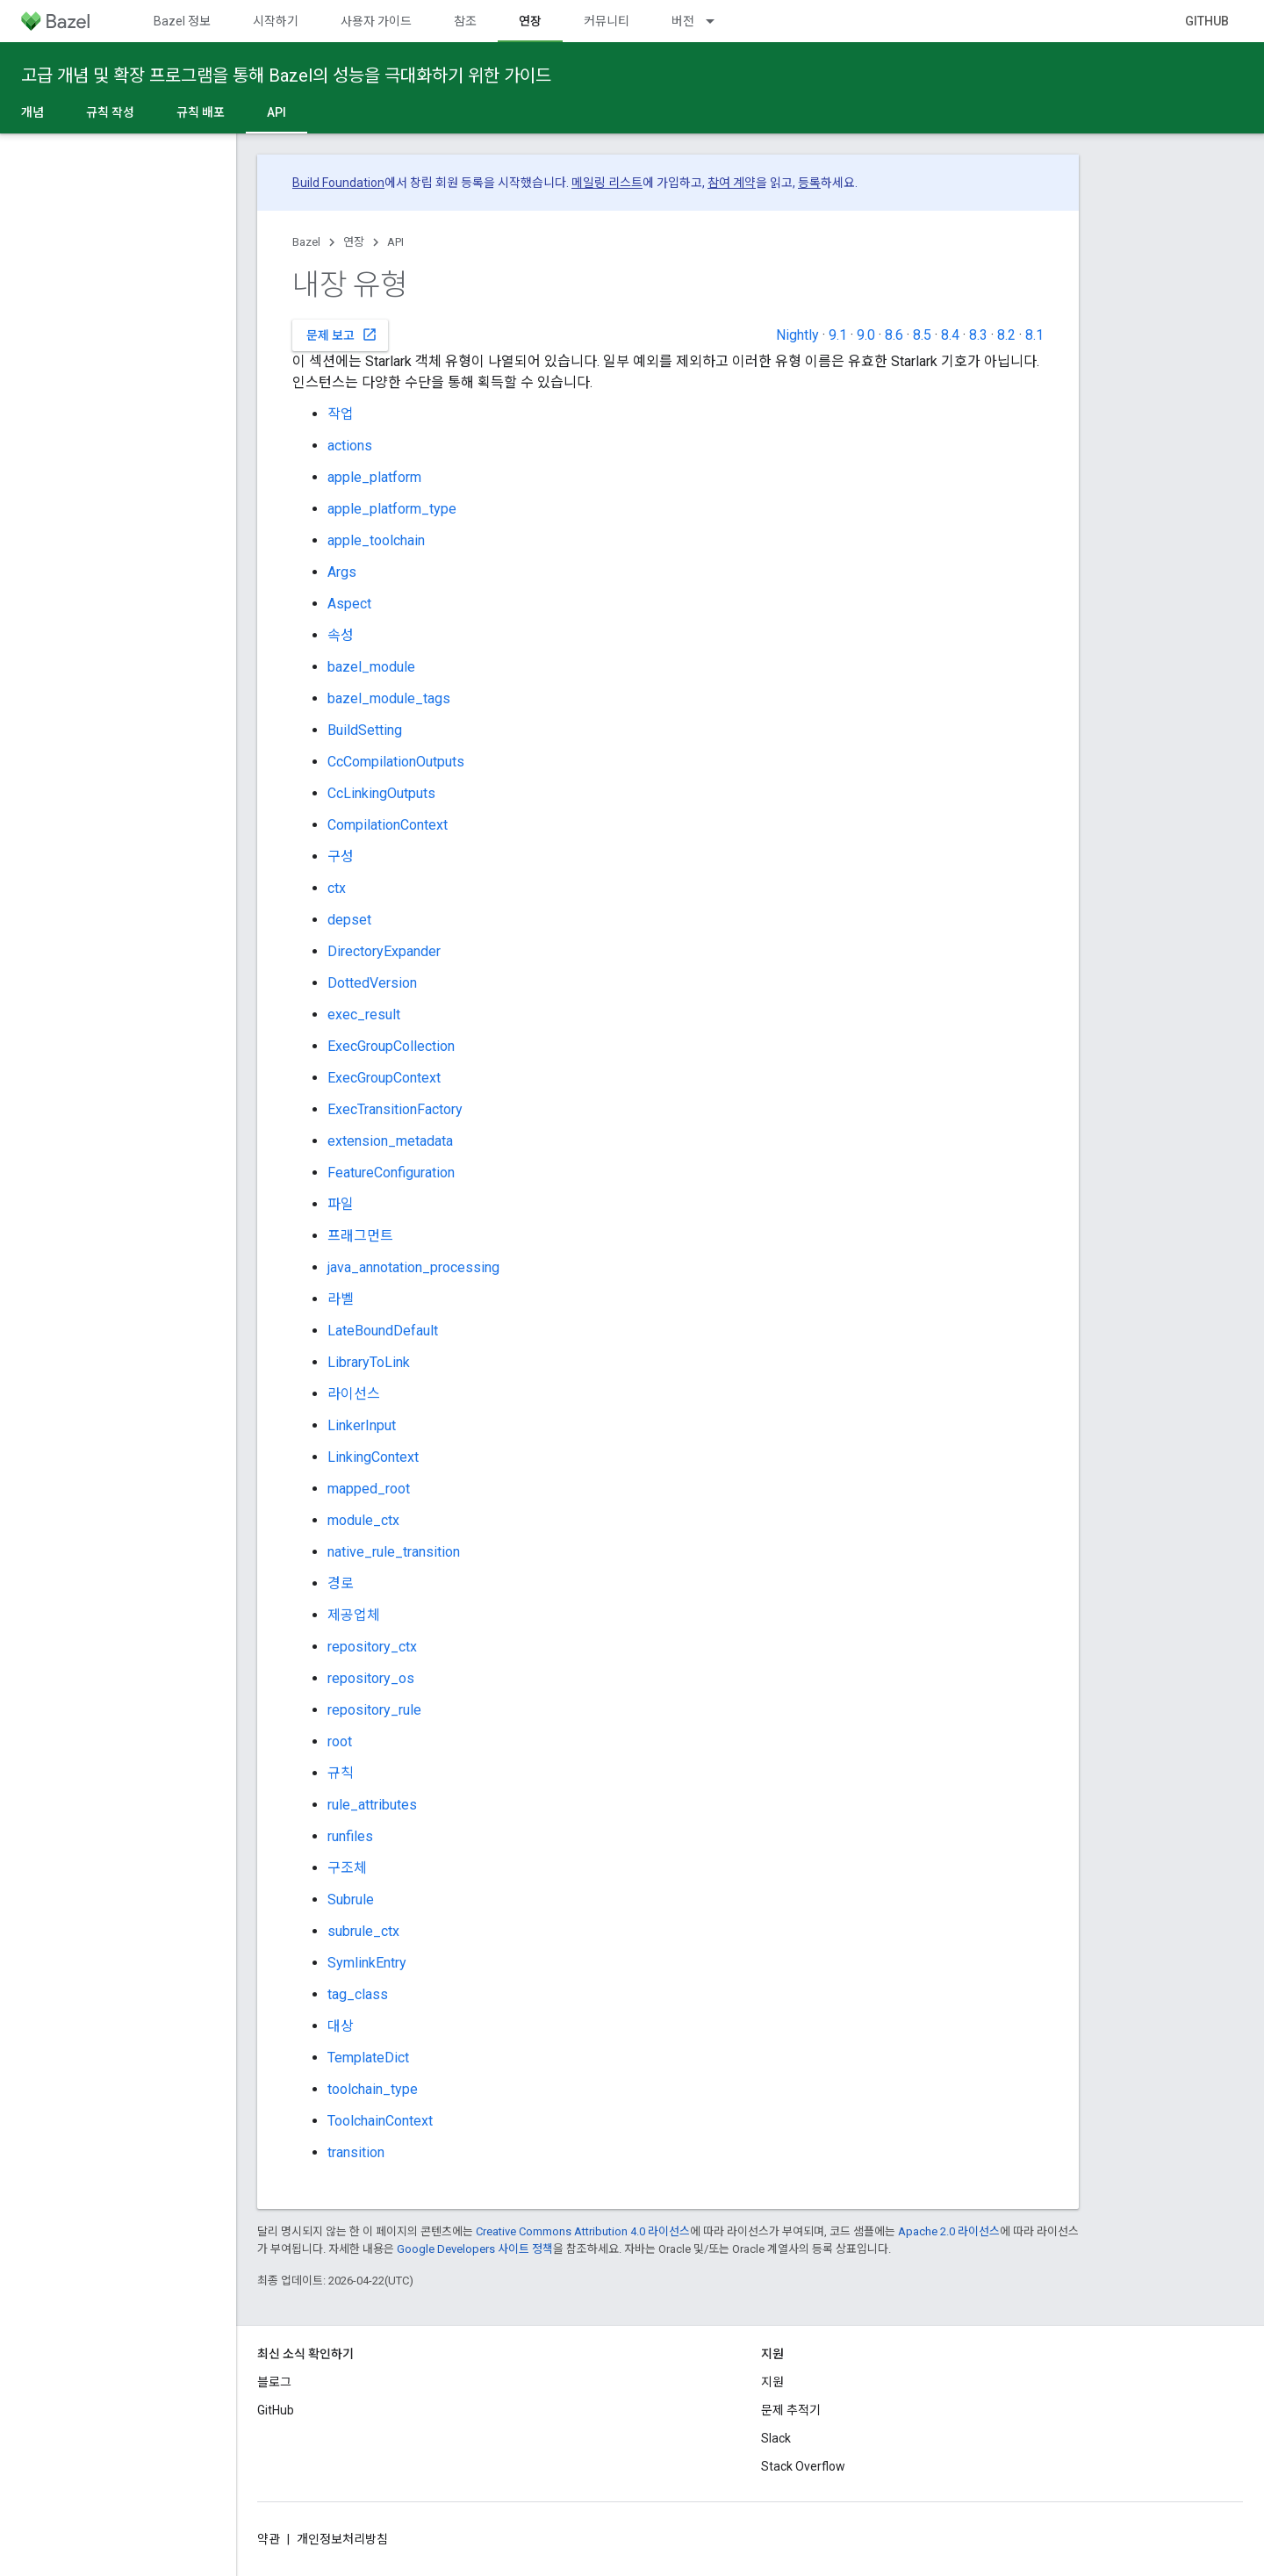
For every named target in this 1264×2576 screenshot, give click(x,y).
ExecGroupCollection (391, 1046)
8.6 (894, 335)
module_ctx (363, 1520)
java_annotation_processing (413, 1267)
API (395, 241)
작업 (340, 414)
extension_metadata (390, 1141)
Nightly (797, 335)
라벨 (340, 1299)
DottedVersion (372, 983)
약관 (268, 2539)
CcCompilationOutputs (395, 761)
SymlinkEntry (366, 1962)
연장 (353, 241)
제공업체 (353, 1615)
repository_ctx (372, 1646)
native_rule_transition (393, 1551)
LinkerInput (361, 1425)
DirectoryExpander (384, 951)
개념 (32, 112)
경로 (340, 1583)
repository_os (370, 1678)
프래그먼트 (360, 1235)
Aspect (349, 603)
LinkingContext (373, 1457)
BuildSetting (364, 730)
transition (355, 2152)
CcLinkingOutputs (381, 793)
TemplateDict (368, 2057)
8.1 (1034, 335)
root (339, 1741)
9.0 (866, 335)
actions (349, 445)
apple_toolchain (376, 540)
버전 (683, 21)
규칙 (340, 1773)
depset (349, 919)
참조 (465, 21)
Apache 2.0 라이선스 (949, 2231)
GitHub (1207, 21)
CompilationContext (387, 825)
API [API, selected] (276, 112)
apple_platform (374, 477)
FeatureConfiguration (391, 1172)
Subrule (350, 1899)
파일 (340, 1204)
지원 (772, 2382)
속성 (340, 635)
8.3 (978, 335)
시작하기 (275, 21)
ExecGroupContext (384, 1077)
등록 (809, 183)
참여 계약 (731, 183)
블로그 (274, 2382)
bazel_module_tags (388, 698)
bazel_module (371, 666)
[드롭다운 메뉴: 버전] (718, 21)
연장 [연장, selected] (530, 21)
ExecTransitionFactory (395, 1109)
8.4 (950, 335)
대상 (340, 2026)
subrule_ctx (363, 1931)
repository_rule (374, 1710)
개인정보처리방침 (342, 2539)
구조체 (347, 1868)
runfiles (350, 1836)
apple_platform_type (391, 508)
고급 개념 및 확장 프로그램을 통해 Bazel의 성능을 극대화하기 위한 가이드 (286, 75)
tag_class (357, 1994)
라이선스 (353, 1393)
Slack (776, 2438)
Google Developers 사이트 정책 (475, 2249)
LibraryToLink (368, 1362)
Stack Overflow (803, 2466)
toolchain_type (372, 2089)
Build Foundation (338, 183)
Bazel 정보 (182, 21)
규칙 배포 (200, 112)
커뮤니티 (606, 21)
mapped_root (368, 1488)
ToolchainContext (380, 2120)
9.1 (838, 335)
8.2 (1006, 335)
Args (341, 572)
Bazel (306, 241)
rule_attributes (372, 1804)
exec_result (363, 1014)
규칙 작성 (110, 112)
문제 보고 (341, 334)
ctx (336, 888)
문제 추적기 (791, 2410)
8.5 (922, 335)
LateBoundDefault (382, 1330)
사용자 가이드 (376, 21)
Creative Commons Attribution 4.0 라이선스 (583, 2231)
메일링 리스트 (607, 183)
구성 (340, 856)
